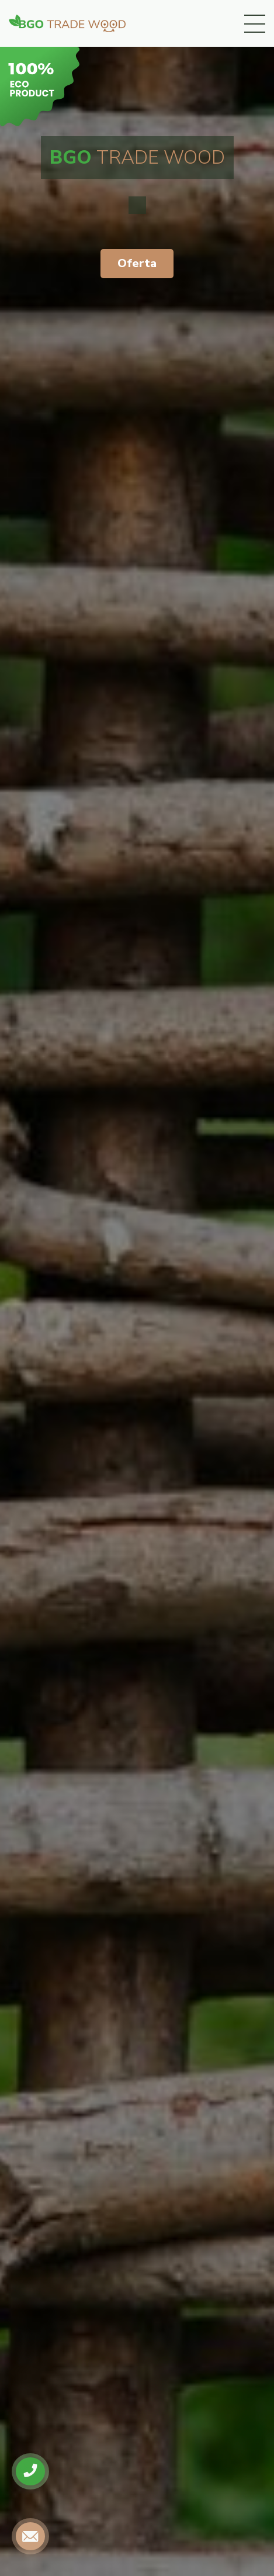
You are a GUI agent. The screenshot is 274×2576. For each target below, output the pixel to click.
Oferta (137, 263)
